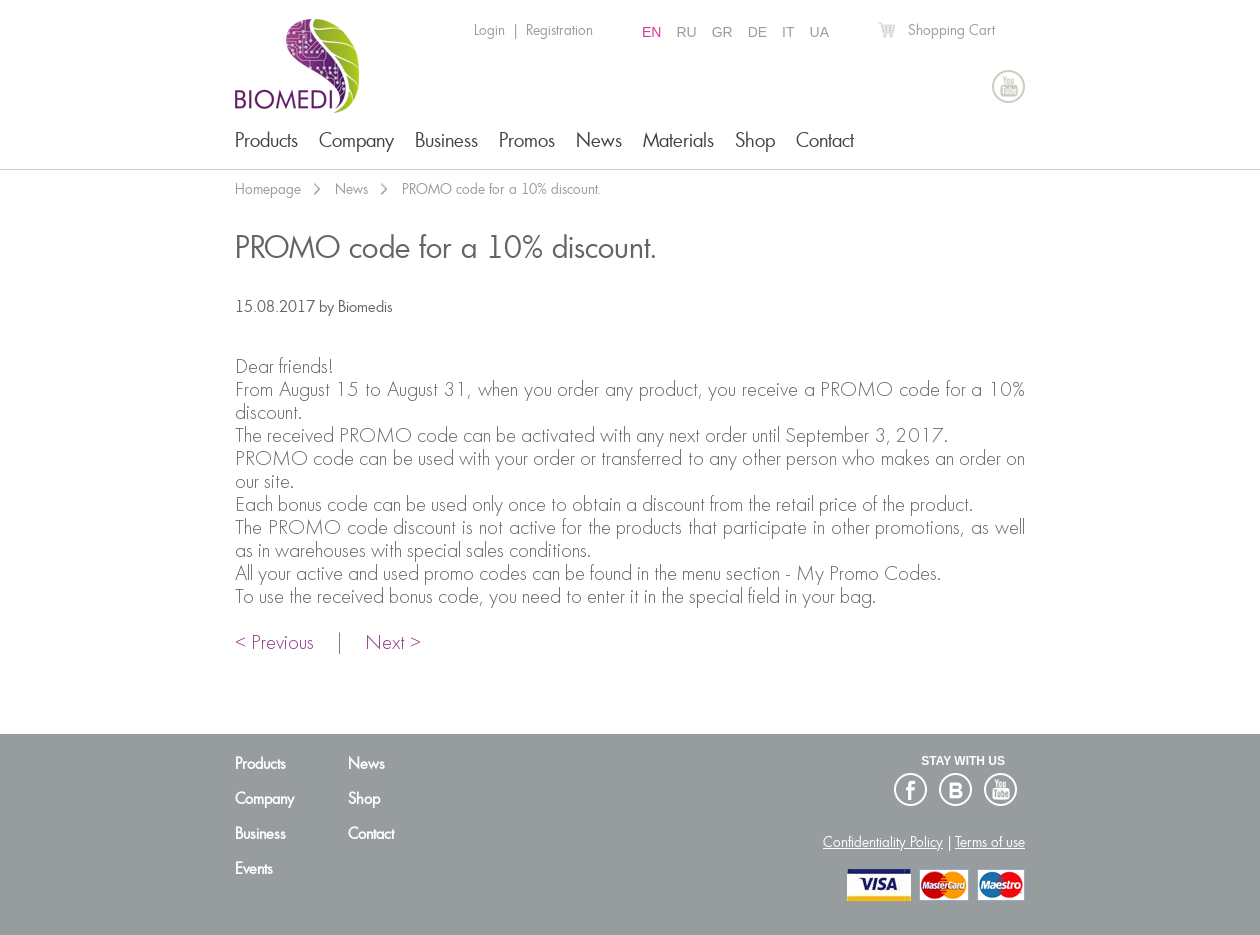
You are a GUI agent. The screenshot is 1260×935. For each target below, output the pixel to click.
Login (489, 30)
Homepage (268, 189)
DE (757, 32)
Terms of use (990, 842)
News (599, 140)
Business (446, 140)
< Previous (274, 644)
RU (686, 32)
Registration (559, 30)
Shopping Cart (951, 30)
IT (788, 32)
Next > (393, 644)
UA (819, 32)
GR (722, 32)
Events (254, 869)
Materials (678, 140)
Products (266, 140)
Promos (527, 140)
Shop (755, 140)
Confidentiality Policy (883, 842)
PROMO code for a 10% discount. (501, 189)
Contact (825, 140)
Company (356, 140)
